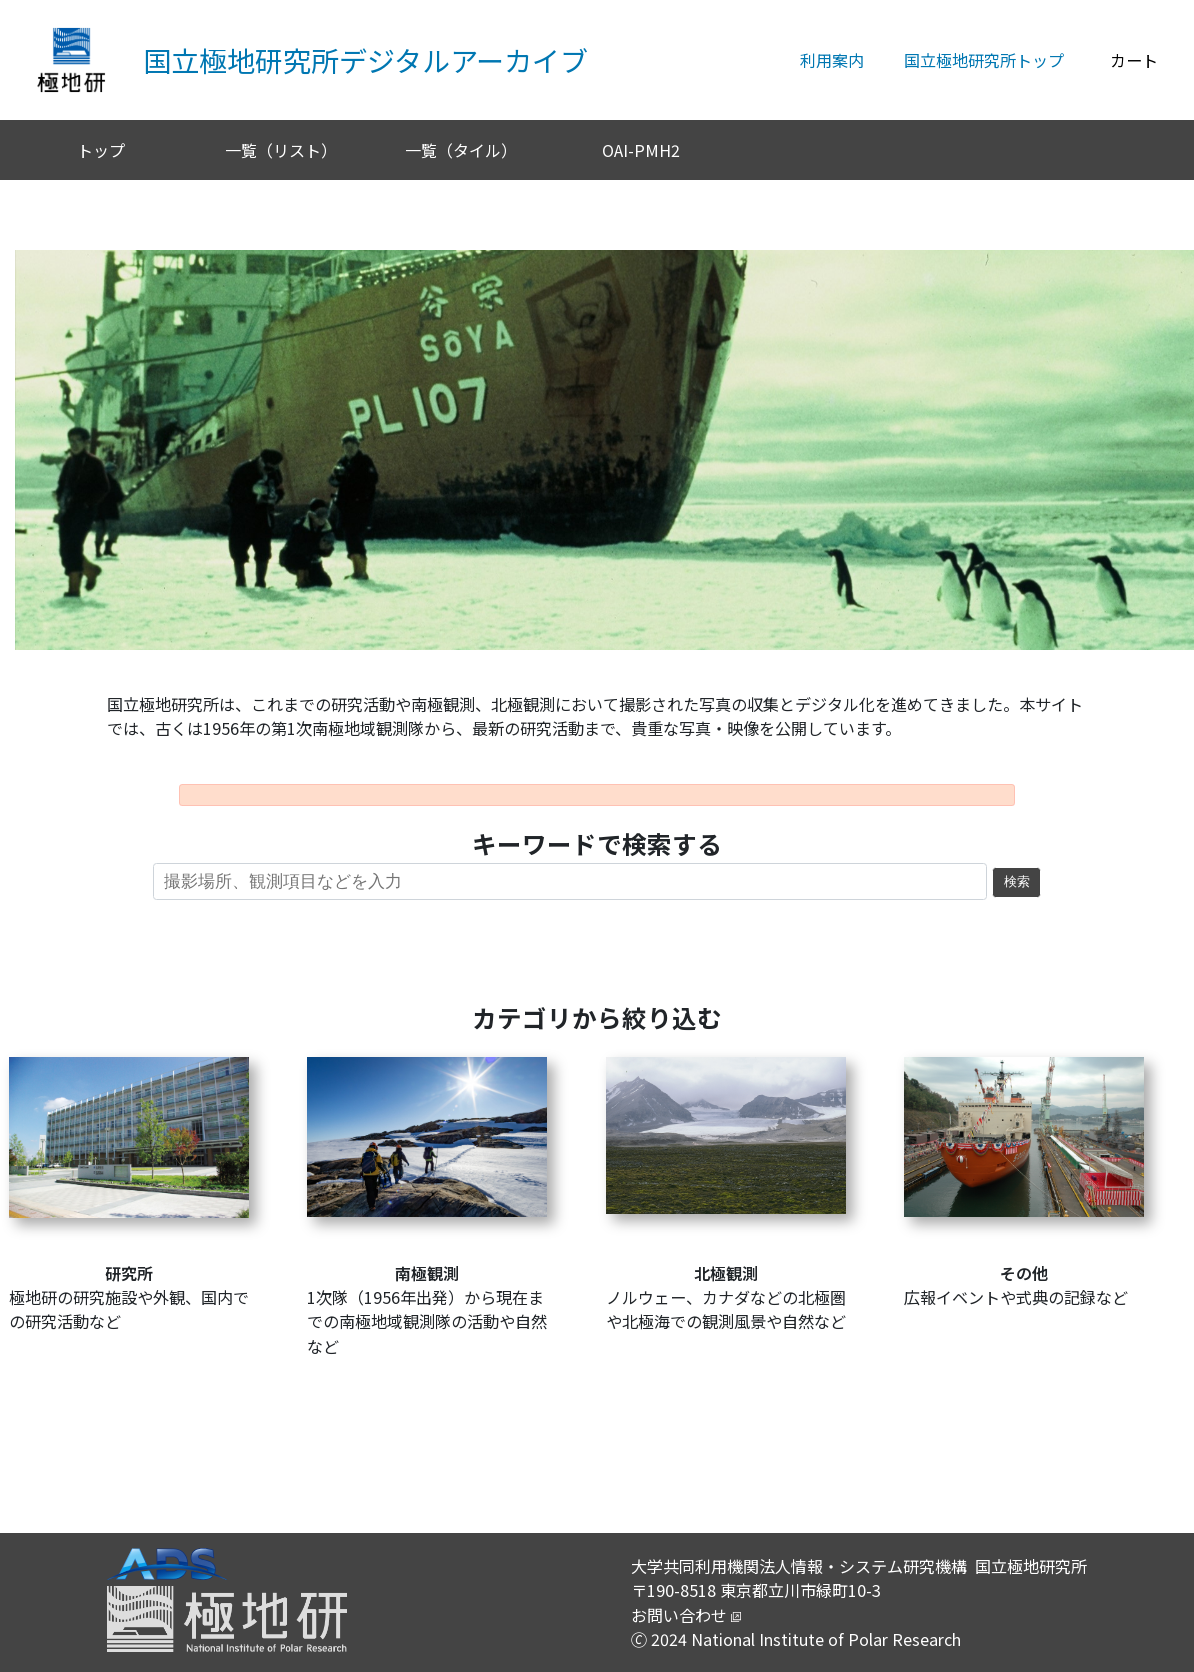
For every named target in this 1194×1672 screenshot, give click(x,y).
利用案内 (832, 60)
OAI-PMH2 (641, 150)
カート (1134, 60)
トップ (101, 150)
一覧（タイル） (461, 150)
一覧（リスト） (281, 150)
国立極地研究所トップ (984, 60)
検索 (1017, 882)
